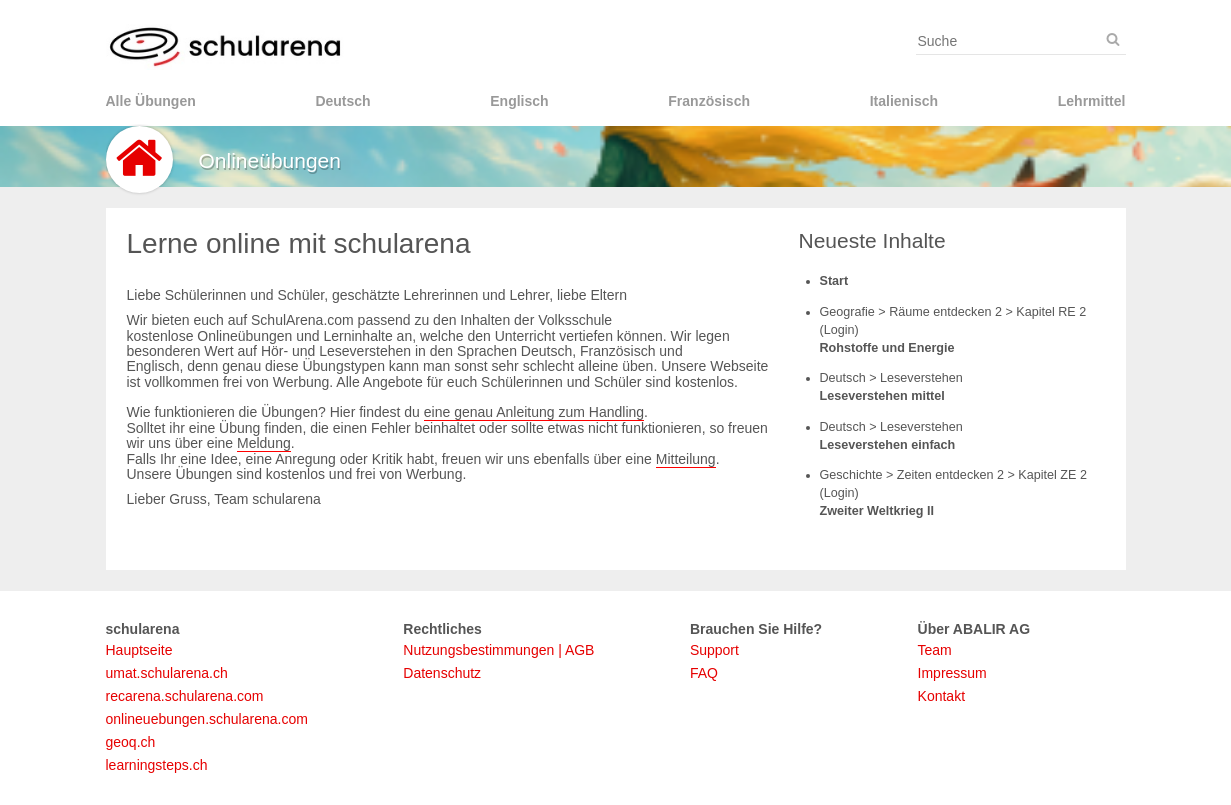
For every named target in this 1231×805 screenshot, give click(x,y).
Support (714, 650)
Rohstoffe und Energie (887, 348)
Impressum (952, 673)
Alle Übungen (151, 101)
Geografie (849, 312)
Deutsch (342, 101)
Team (935, 650)
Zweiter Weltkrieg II (877, 511)
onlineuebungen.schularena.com (207, 719)
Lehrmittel (1092, 101)
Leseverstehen (921, 378)
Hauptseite (139, 650)
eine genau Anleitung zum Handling (534, 412)
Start (834, 281)
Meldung (264, 443)
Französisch (709, 101)
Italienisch (904, 101)
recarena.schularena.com (185, 696)
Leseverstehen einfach (888, 445)
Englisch (519, 101)
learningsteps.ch (157, 765)
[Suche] (1113, 40)
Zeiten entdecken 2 (952, 475)
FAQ (704, 673)
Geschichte (853, 475)
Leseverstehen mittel (882, 396)
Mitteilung (686, 459)
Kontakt (941, 696)
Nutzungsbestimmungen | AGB (498, 650)
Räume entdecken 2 (947, 312)
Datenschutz (442, 673)
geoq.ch (131, 742)
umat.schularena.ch (167, 673)
